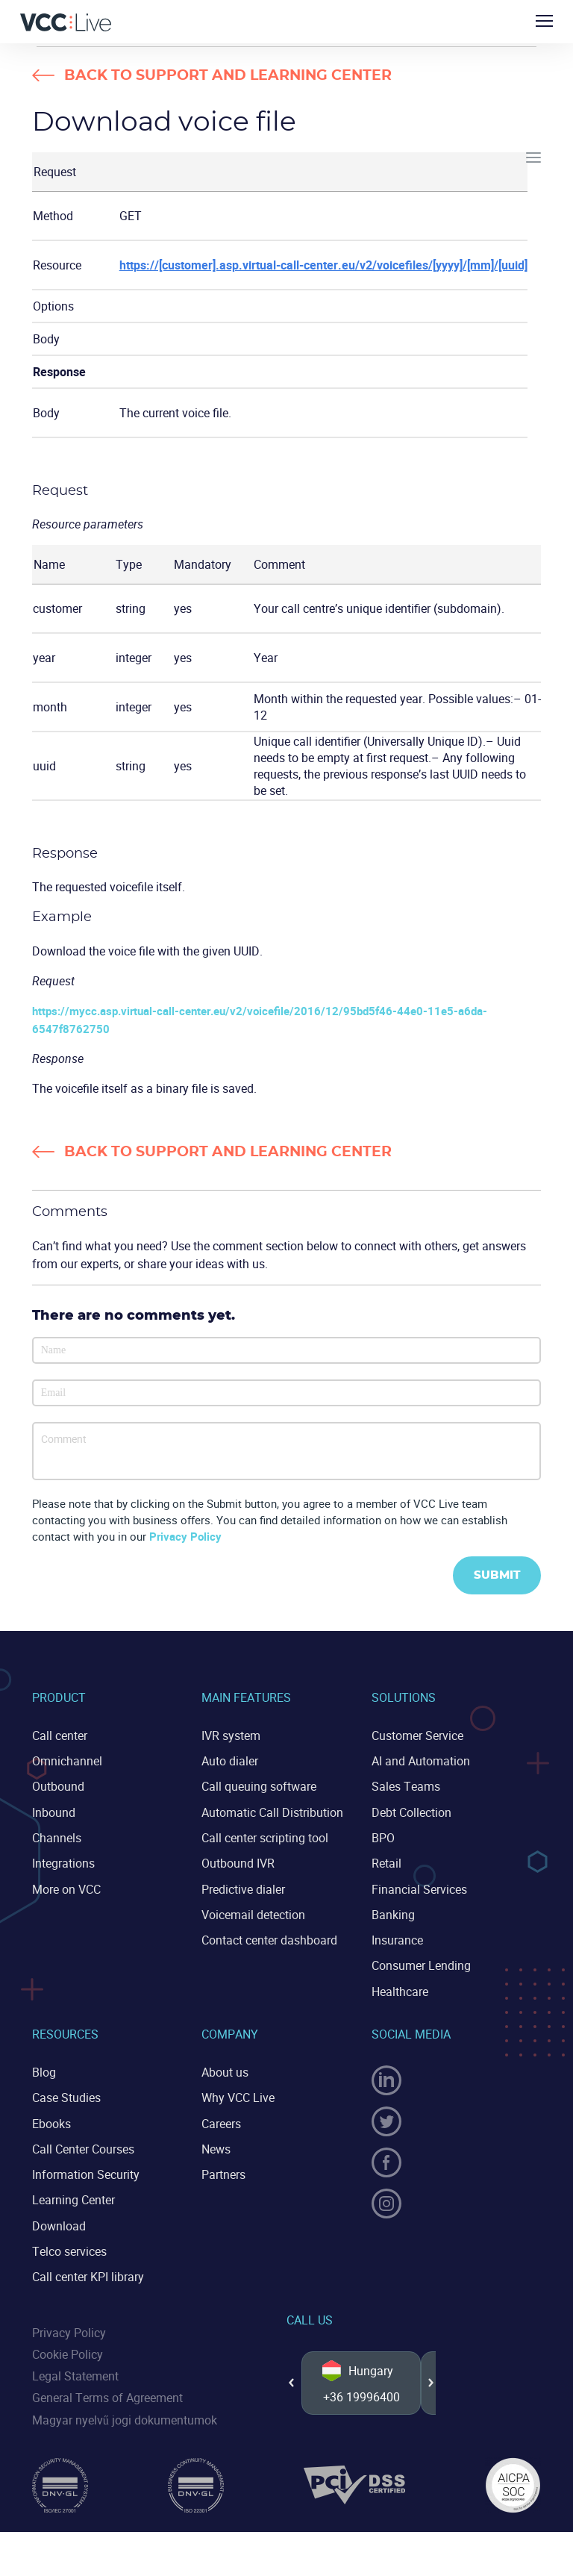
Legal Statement (75, 2374)
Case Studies (66, 2097)
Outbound (58, 1786)
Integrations (63, 1863)
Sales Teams (406, 1786)
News (216, 2147)
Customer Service (417, 1735)
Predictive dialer (243, 1888)
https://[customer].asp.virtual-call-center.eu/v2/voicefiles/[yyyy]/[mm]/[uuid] (323, 265)
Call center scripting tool (264, 1837)
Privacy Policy (185, 1536)
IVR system (230, 1735)
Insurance (397, 1939)
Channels (56, 1837)
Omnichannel (67, 1761)
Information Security (86, 2173)
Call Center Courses (83, 2147)
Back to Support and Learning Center (229, 76)
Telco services (69, 2250)
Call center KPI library (88, 2275)
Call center (59, 1735)
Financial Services (419, 1888)
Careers (221, 2122)
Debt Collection (411, 1811)
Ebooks (51, 2122)
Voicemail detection (253, 1914)
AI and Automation (421, 1761)
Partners (223, 2173)
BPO (383, 1837)
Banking (393, 1914)
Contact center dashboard (269, 1939)
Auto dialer (229, 1761)
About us (224, 2071)
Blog (44, 2071)
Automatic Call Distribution (272, 1811)
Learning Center (73, 2199)
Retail (386, 1863)
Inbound (53, 1811)
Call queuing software (258, 1786)
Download (59, 2224)
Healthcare (400, 1991)
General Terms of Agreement (107, 2396)
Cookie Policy (67, 2353)
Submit (496, 1575)
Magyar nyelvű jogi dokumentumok (124, 2418)
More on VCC (66, 1888)
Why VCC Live (238, 2097)
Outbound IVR (238, 1863)
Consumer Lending (421, 1964)
